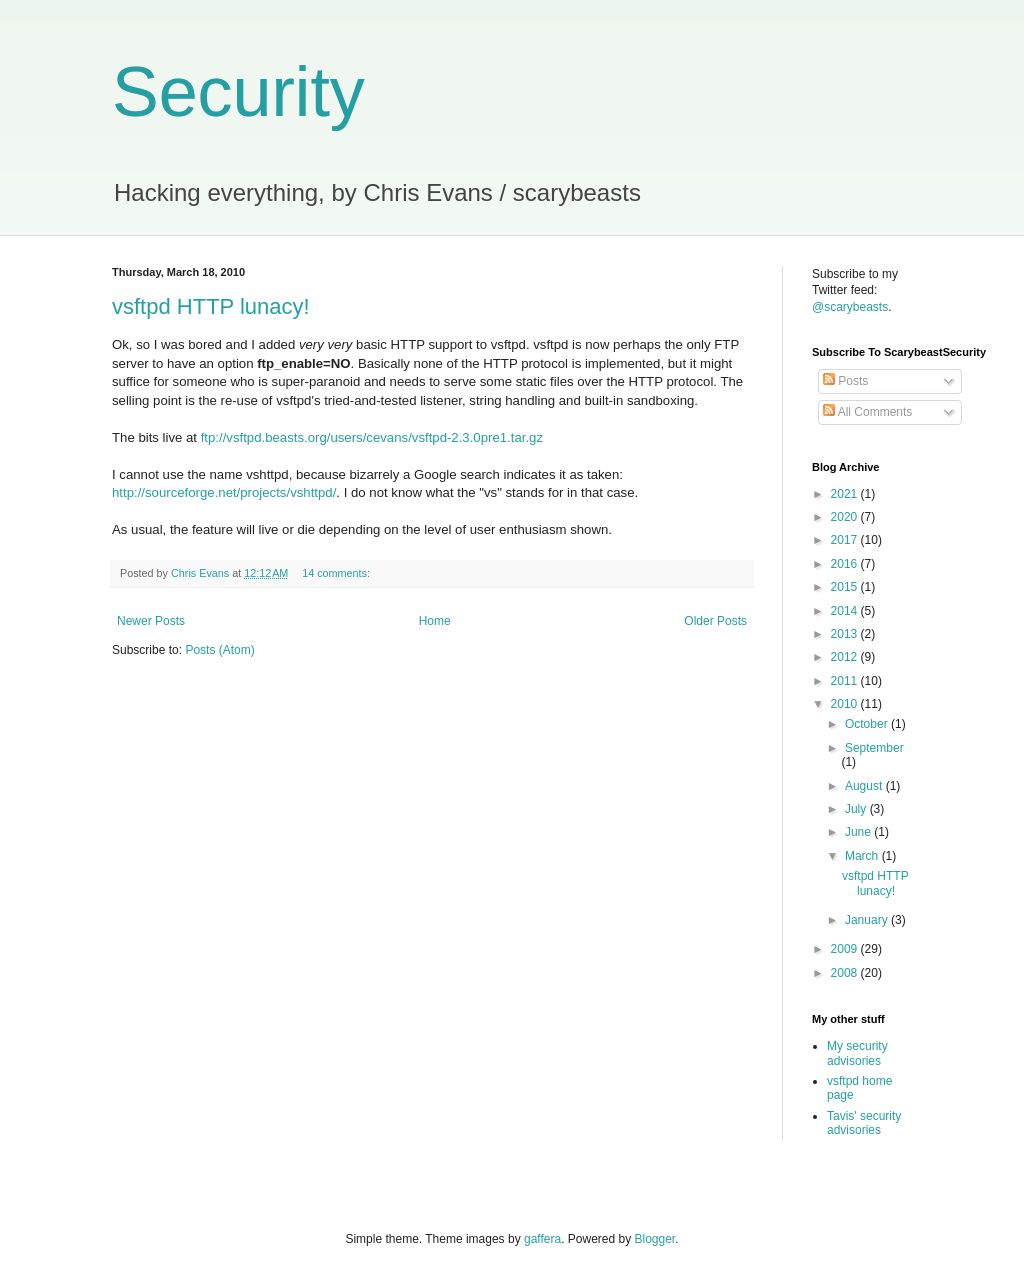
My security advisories (857, 1053)
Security (238, 92)
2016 (846, 564)
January (868, 920)
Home (435, 621)
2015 (846, 587)
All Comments (867, 412)
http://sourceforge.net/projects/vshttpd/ (224, 492)
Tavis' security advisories (864, 1123)
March (863, 856)
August (865, 786)
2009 (846, 949)
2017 (846, 540)
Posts (845, 381)
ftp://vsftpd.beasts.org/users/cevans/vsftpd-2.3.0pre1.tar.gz (372, 437)
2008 (846, 973)
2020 (846, 517)
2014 (846, 611)
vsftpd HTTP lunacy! (211, 306)
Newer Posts (151, 621)
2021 (846, 494)
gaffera (542, 1239)
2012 (846, 657)
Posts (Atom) (219, 650)
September (874, 748)
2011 (846, 681)
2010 (846, 704)
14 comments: (337, 573)
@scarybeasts (850, 307)
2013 (846, 634)
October (868, 724)
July (857, 809)
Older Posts (715, 621)
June (859, 832)
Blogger (655, 1239)
